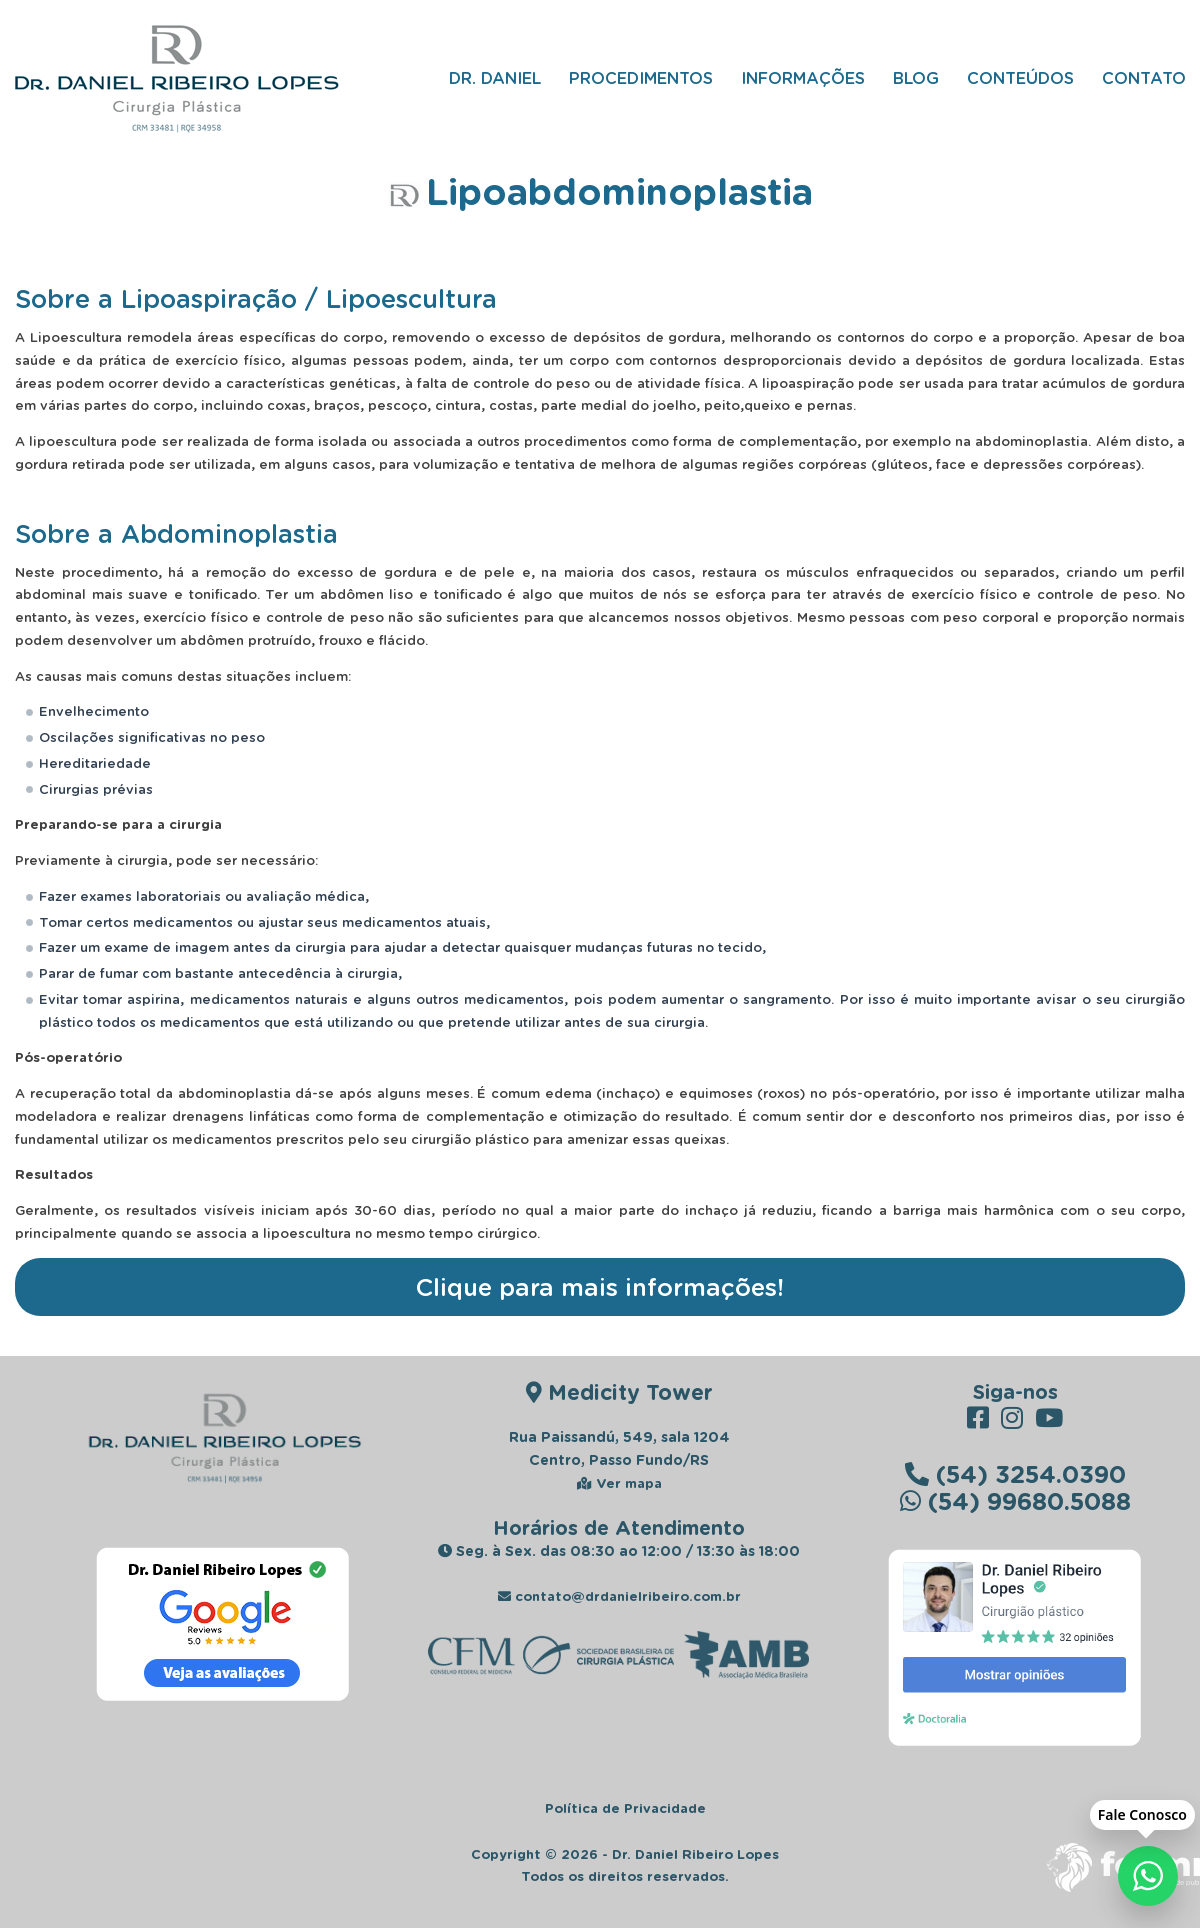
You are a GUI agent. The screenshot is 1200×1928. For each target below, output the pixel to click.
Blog (916, 77)
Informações (803, 77)
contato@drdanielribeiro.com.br (619, 1596)
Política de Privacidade (625, 1808)
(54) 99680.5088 (1015, 1500)
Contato (1144, 77)
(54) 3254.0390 (1015, 1473)
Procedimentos (641, 77)
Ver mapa (619, 1483)
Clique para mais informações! (600, 1286)
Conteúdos (1020, 77)
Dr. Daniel (495, 77)
